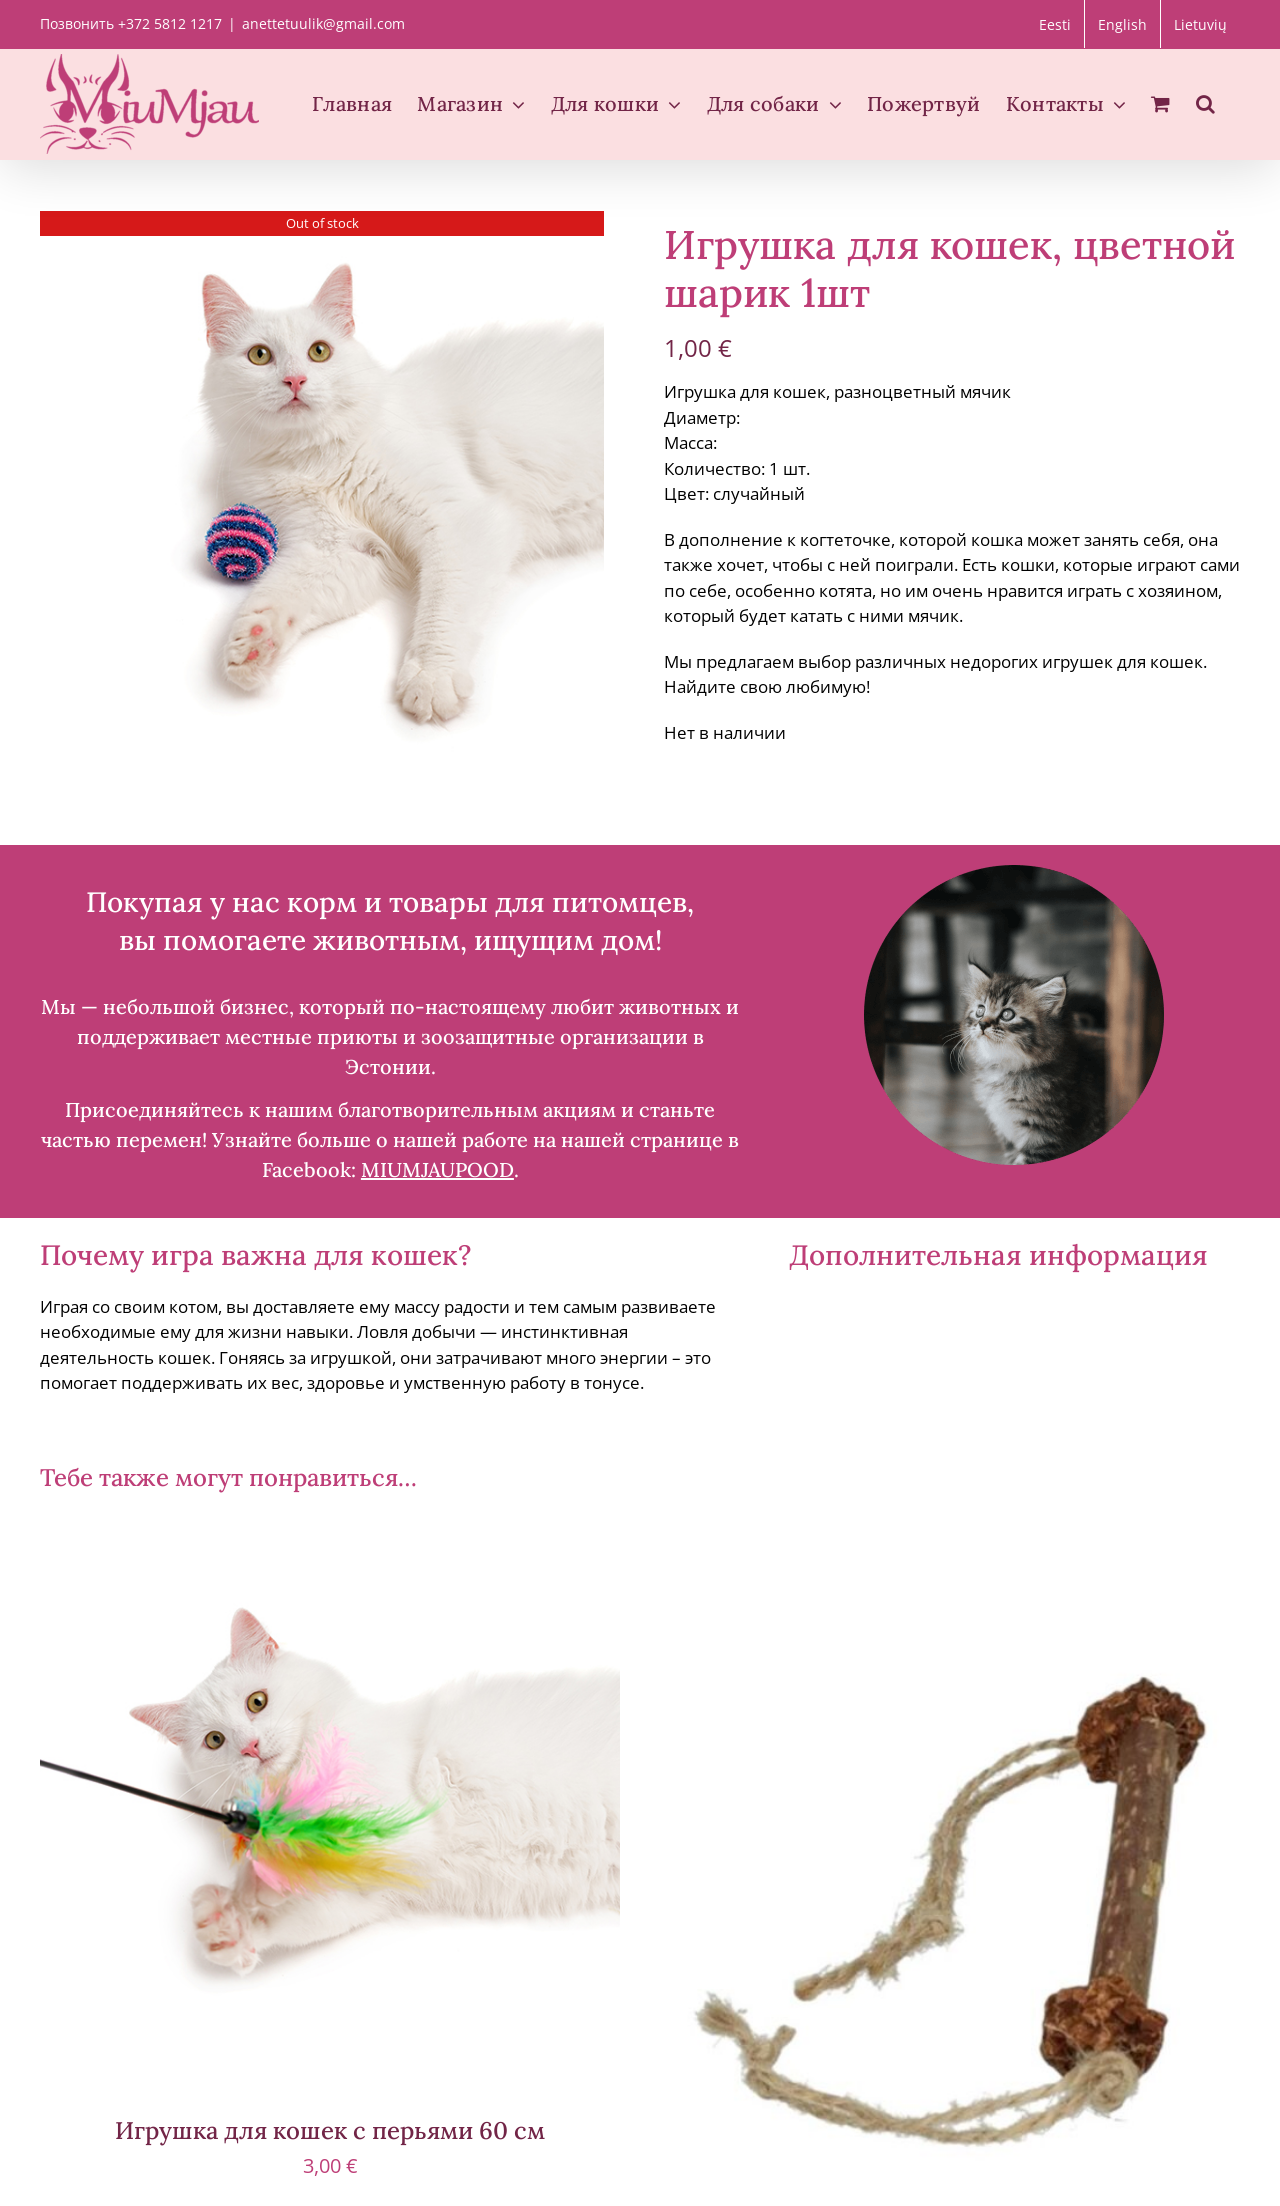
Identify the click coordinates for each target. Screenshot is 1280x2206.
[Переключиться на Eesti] (1055, 24)
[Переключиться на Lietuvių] (1200, 24)
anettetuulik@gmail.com (323, 23)
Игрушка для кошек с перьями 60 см (330, 2130)
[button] (1205, 104)
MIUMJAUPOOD (437, 1169)
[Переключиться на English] (1122, 24)
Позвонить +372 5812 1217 (131, 23)
